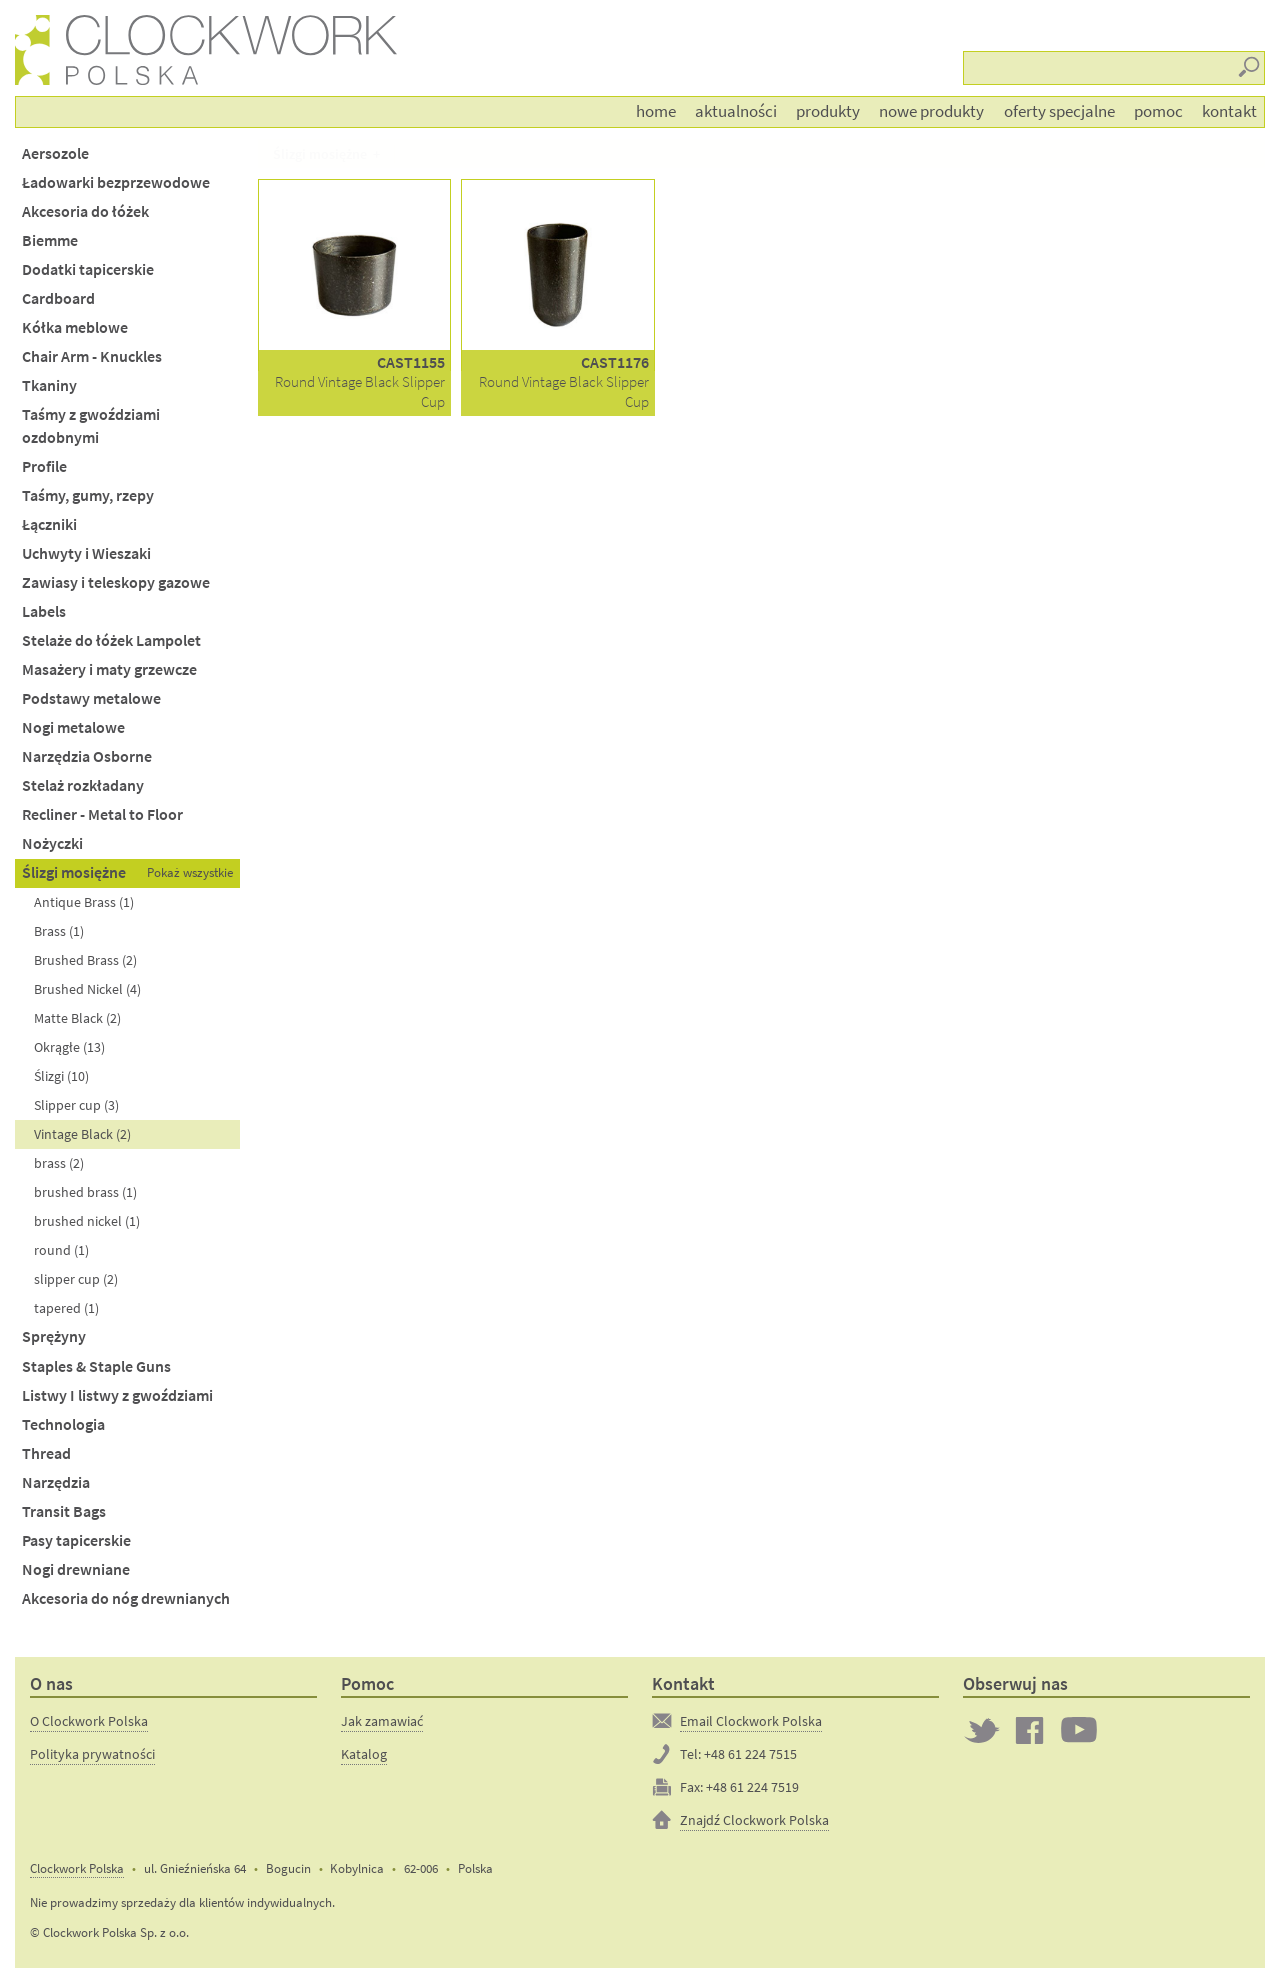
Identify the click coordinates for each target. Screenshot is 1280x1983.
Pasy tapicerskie (76, 1540)
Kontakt (1229, 111)
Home (656, 111)
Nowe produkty (931, 111)
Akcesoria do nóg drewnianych (126, 1598)
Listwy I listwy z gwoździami (117, 1395)
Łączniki (49, 524)
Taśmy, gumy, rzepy (88, 495)
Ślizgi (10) (61, 1076)
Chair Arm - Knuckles (92, 356)
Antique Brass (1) (84, 902)
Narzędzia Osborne (87, 756)
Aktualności (736, 111)
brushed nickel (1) (87, 1221)
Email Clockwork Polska (751, 1721)
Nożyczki (52, 843)
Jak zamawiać (382, 1721)
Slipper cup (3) (76, 1105)
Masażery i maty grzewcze (109, 669)
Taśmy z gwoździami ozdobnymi (91, 426)
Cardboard (58, 298)
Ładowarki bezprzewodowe (116, 182)
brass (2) (59, 1163)
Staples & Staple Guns (96, 1366)
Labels (44, 611)
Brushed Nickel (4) (87, 989)
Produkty (828, 111)
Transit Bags (64, 1511)
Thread (46, 1453)
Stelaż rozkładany (83, 785)
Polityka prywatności (92, 1754)
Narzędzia (56, 1482)
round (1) (61, 1250)
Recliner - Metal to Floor (102, 814)
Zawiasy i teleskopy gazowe (116, 582)
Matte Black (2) (77, 1018)
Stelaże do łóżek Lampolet (111, 640)
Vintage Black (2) (82, 1134)
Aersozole (55, 153)
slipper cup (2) (76, 1279)
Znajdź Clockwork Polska (754, 1820)
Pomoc (1158, 111)
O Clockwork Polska (89, 1721)
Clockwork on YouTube (1079, 1730)
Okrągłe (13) (69, 1047)
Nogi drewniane (76, 1569)
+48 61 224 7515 (750, 1754)
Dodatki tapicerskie (88, 269)
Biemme (50, 240)
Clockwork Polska (77, 1868)
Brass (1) (59, 931)
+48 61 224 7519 (752, 1787)
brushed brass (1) (85, 1192)
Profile (44, 466)
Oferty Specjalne (1059, 111)
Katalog (364, 1754)
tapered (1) (66, 1308)
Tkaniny (49, 385)
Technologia (63, 1424)
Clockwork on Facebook (1030, 1730)
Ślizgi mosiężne (74, 872)
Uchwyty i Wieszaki (86, 553)
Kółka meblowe (75, 327)
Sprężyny (54, 1336)
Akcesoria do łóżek (85, 211)
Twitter (982, 1730)
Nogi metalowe (73, 727)
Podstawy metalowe (91, 698)
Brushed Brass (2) (85, 960)
